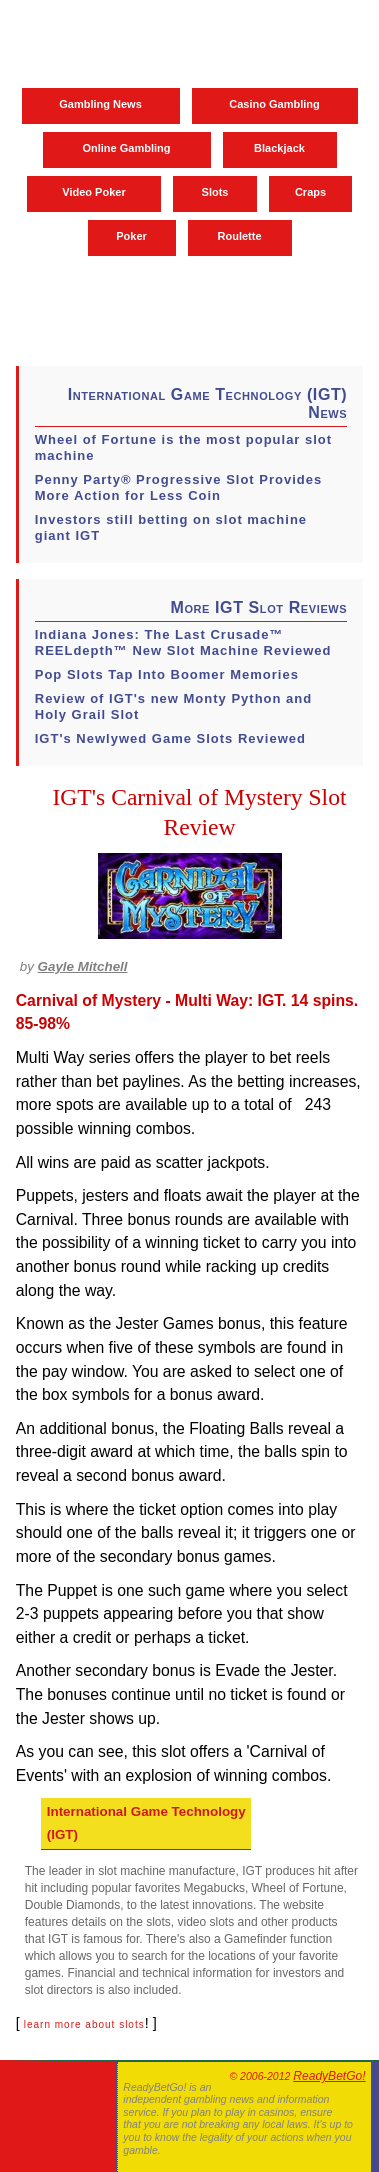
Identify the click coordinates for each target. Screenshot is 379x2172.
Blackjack (279, 148)
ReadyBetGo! (329, 2076)
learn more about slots (84, 2024)
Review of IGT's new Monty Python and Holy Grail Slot (173, 706)
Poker (131, 236)
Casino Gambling (274, 104)
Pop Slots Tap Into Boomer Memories (167, 674)
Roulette (240, 236)
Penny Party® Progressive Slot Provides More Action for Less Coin (178, 487)
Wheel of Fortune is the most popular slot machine (183, 447)
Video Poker (93, 192)
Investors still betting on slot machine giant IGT (171, 527)
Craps (310, 192)
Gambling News (100, 104)
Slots (215, 192)
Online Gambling (126, 148)
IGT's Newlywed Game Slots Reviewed (170, 738)
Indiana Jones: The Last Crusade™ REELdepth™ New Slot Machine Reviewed (183, 642)
